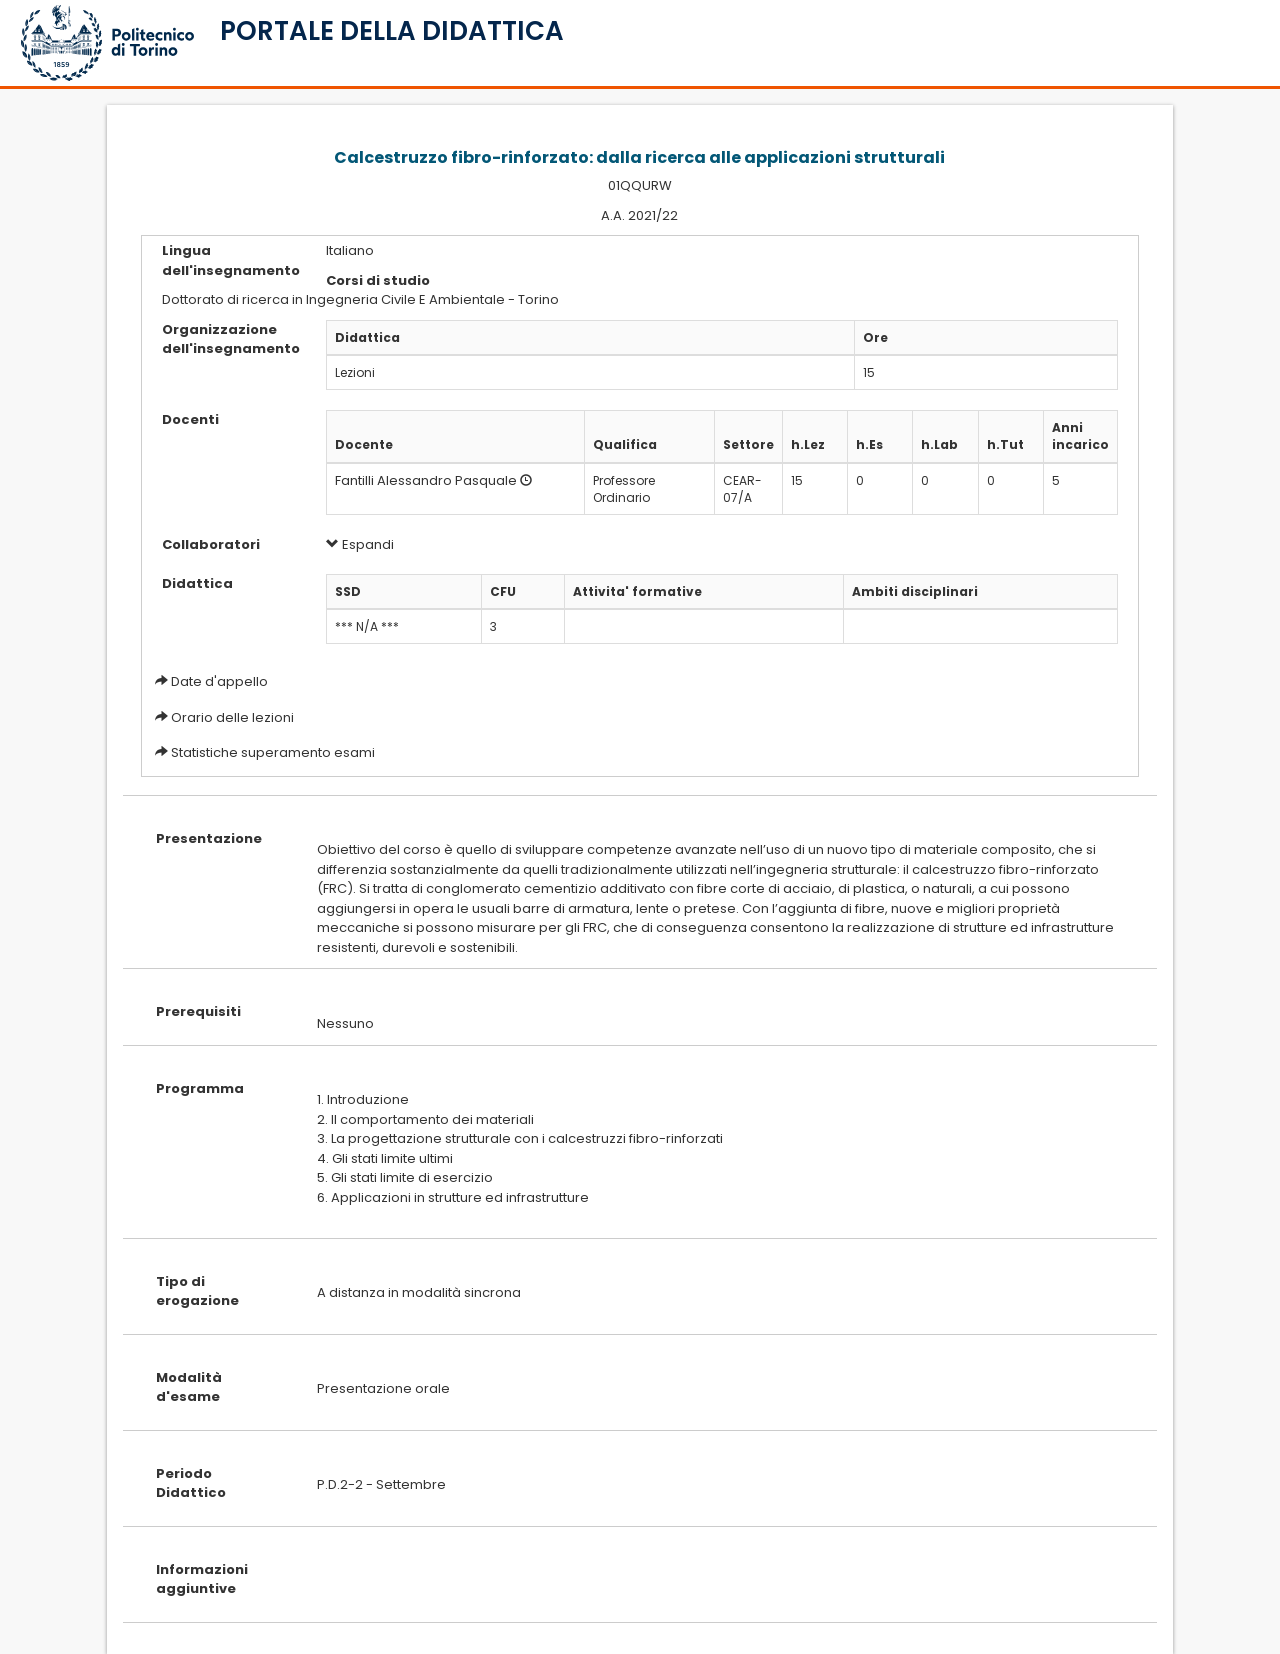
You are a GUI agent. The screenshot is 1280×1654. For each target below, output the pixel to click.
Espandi (360, 544)
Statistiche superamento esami (273, 752)
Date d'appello (219, 681)
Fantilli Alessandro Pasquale (426, 480)
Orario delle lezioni (232, 717)
